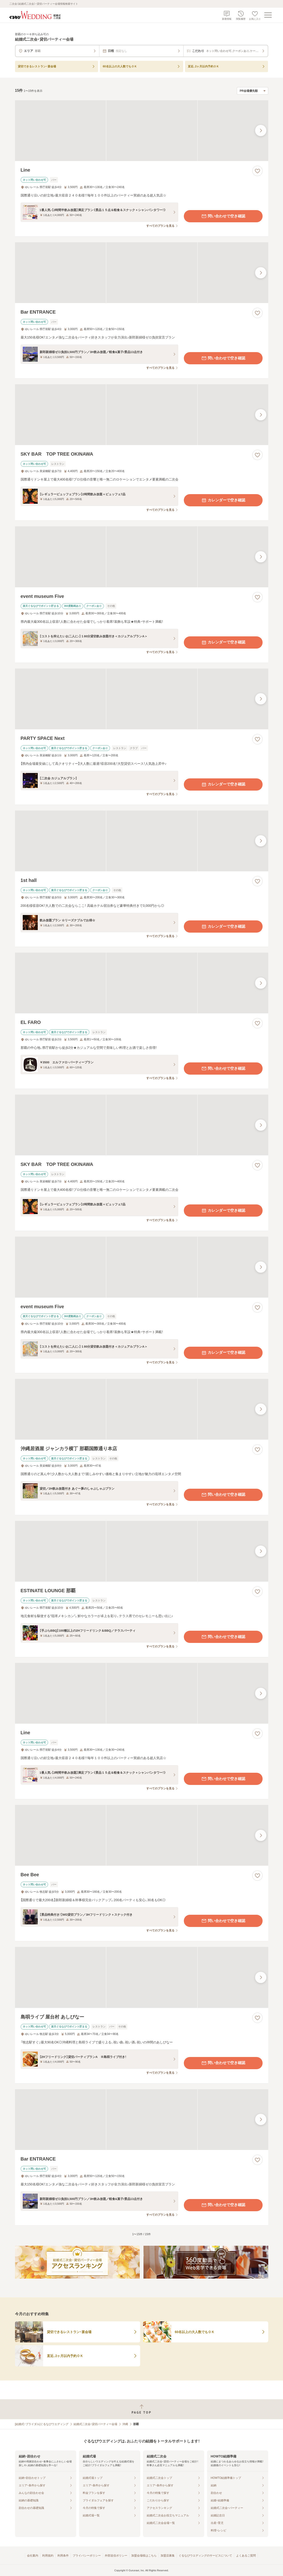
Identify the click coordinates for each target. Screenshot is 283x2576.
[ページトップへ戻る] (141, 2409)
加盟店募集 (168, 2555)
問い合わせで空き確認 (223, 216)
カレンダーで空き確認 (223, 500)
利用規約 (47, 2555)
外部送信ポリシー (116, 2555)
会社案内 (32, 2555)
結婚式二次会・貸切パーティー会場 (95, 2424)
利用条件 (63, 2555)
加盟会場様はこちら (144, 2555)
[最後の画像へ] (260, 130)
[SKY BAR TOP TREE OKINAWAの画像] (141, 414)
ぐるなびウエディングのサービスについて (205, 2555)
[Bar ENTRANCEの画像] (141, 272)
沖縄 (125, 2424)
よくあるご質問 (246, 2555)
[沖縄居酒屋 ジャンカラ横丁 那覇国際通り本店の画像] (141, 1409)
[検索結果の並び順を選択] (252, 91)
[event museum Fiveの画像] (141, 556)
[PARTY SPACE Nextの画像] (141, 699)
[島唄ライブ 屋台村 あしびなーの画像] (141, 1977)
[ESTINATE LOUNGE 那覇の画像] (141, 1551)
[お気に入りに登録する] (257, 171)
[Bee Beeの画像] (141, 1835)
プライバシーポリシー (87, 2555)
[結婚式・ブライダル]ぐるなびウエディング (42, 2424)
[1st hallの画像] (141, 841)
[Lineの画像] (141, 130)
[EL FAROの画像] (141, 983)
